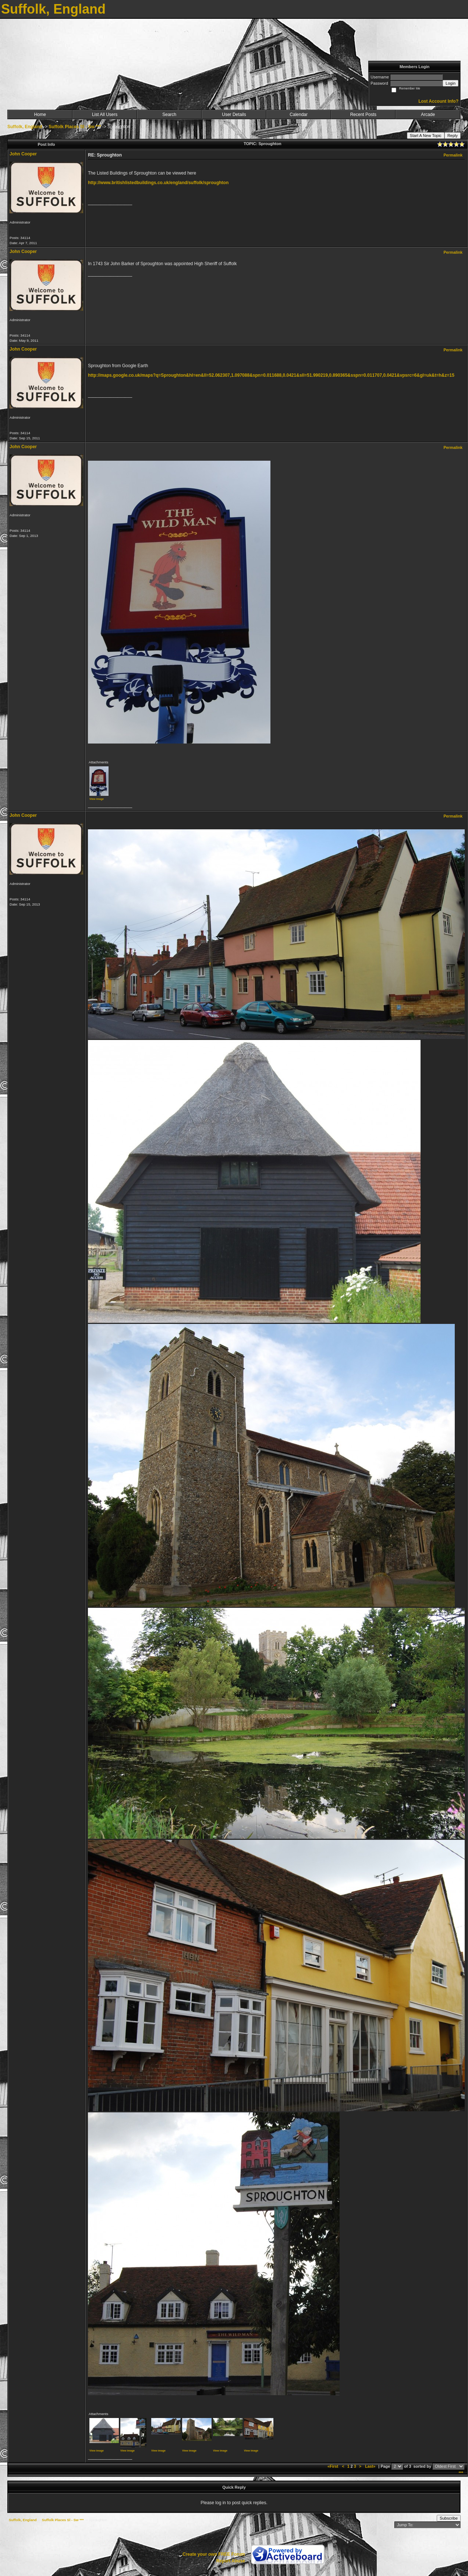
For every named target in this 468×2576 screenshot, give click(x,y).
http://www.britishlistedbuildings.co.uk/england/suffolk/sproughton (158, 182)
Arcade (428, 114)
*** (460, 2473)
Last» (370, 2466)
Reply (452, 135)
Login (450, 83)
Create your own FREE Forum (213, 2554)
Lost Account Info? (438, 101)
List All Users (104, 114)
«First (333, 2466)
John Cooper (23, 154)
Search (169, 114)
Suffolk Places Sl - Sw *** (75, 126)
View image (96, 799)
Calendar (299, 114)
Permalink (452, 155)
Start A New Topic (426, 135)
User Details (234, 114)
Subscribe (449, 2518)
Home (40, 114)
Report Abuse (230, 2560)
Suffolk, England (24, 126)
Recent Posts (363, 114)
